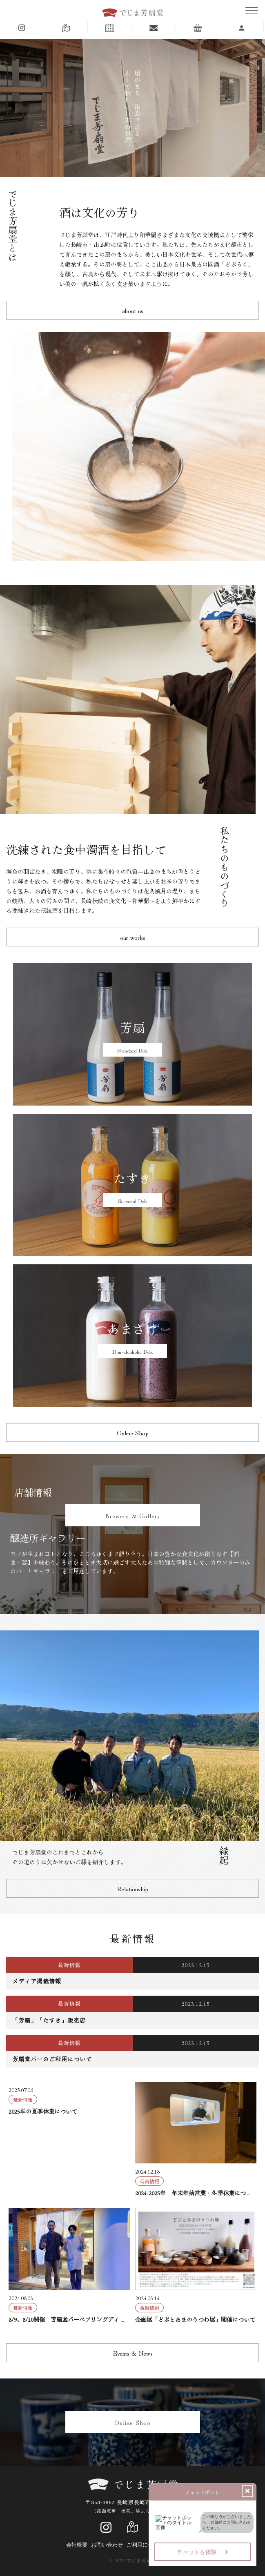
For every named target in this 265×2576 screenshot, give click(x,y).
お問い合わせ (107, 2545)
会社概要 (76, 2545)
